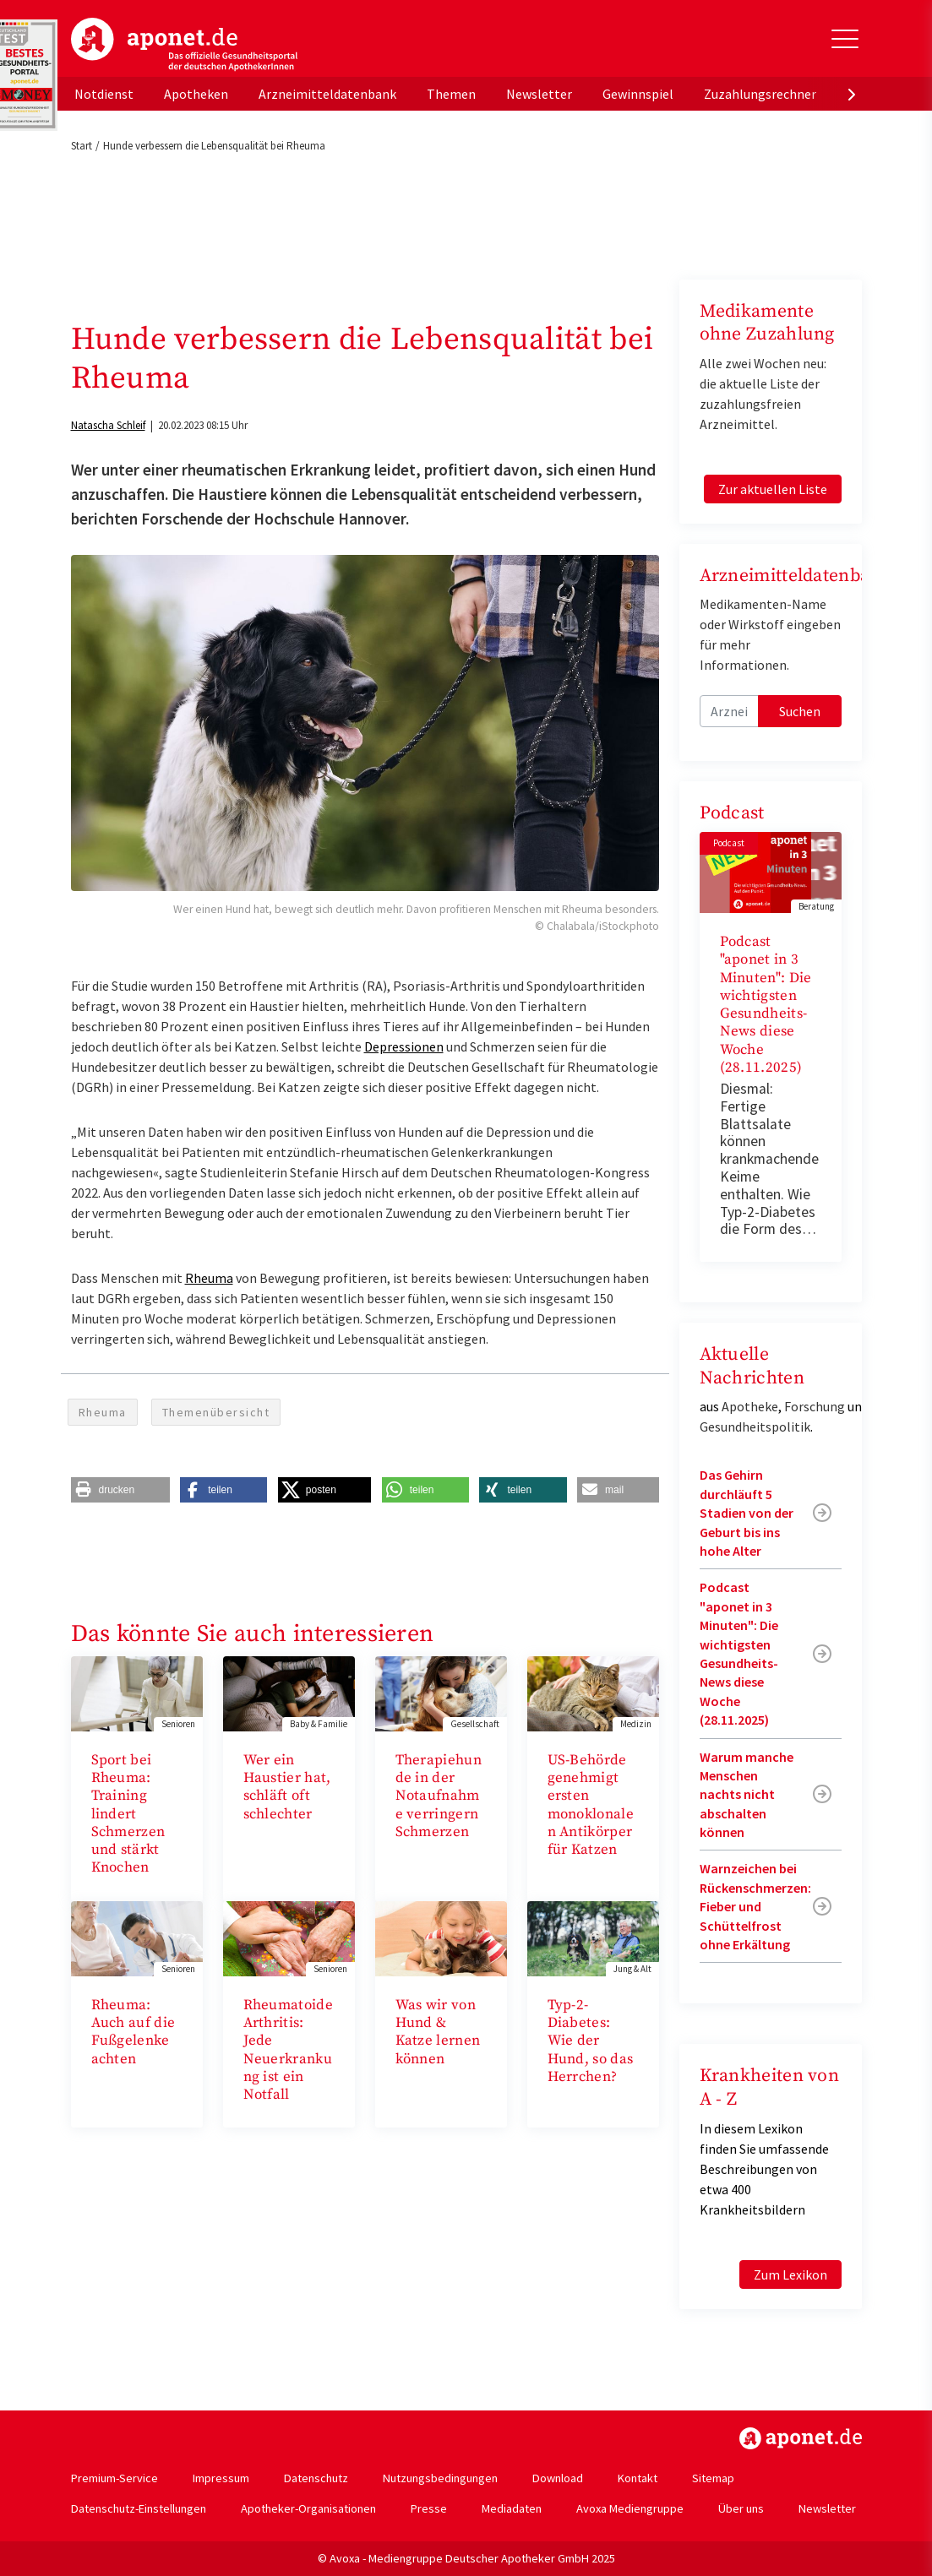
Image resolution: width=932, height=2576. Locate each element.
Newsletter (539, 93)
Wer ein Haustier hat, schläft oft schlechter (287, 1787)
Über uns (741, 2508)
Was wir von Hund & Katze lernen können (438, 2032)
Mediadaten (512, 2508)
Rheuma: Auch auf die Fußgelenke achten (133, 2032)
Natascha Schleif (108, 425)
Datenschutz (316, 2478)
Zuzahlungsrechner (760, 93)
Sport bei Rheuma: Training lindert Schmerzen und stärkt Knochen (128, 1814)
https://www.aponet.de (800, 2438)
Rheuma (209, 1277)
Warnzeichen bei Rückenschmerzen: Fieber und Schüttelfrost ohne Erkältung (755, 1906)
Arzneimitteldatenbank (327, 93)
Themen (451, 93)
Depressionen (404, 1046)
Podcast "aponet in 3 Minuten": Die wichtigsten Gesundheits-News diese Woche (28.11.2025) (766, 1004)
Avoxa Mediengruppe (630, 2508)
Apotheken (196, 93)
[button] (120, 1490)
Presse (429, 2508)
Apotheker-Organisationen (308, 2508)
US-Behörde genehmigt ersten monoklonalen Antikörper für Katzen (591, 1805)
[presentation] (852, 94)
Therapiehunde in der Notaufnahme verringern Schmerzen (438, 1796)
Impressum (221, 2478)
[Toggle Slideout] (845, 39)
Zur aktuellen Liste (772, 489)
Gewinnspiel (637, 93)
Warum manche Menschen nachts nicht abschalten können (746, 1794)
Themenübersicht (216, 1412)
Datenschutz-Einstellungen (138, 2508)
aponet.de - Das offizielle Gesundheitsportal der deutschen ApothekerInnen (184, 45)
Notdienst (104, 93)
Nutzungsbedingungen (440, 2478)
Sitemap (713, 2478)
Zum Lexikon (790, 2274)
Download (557, 2478)
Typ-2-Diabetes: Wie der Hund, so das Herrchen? (591, 2041)
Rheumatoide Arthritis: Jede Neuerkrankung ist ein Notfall (288, 2050)
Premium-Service (114, 2478)
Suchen (799, 711)
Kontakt (637, 2478)
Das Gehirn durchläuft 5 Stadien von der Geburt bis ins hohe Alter (746, 1512)
